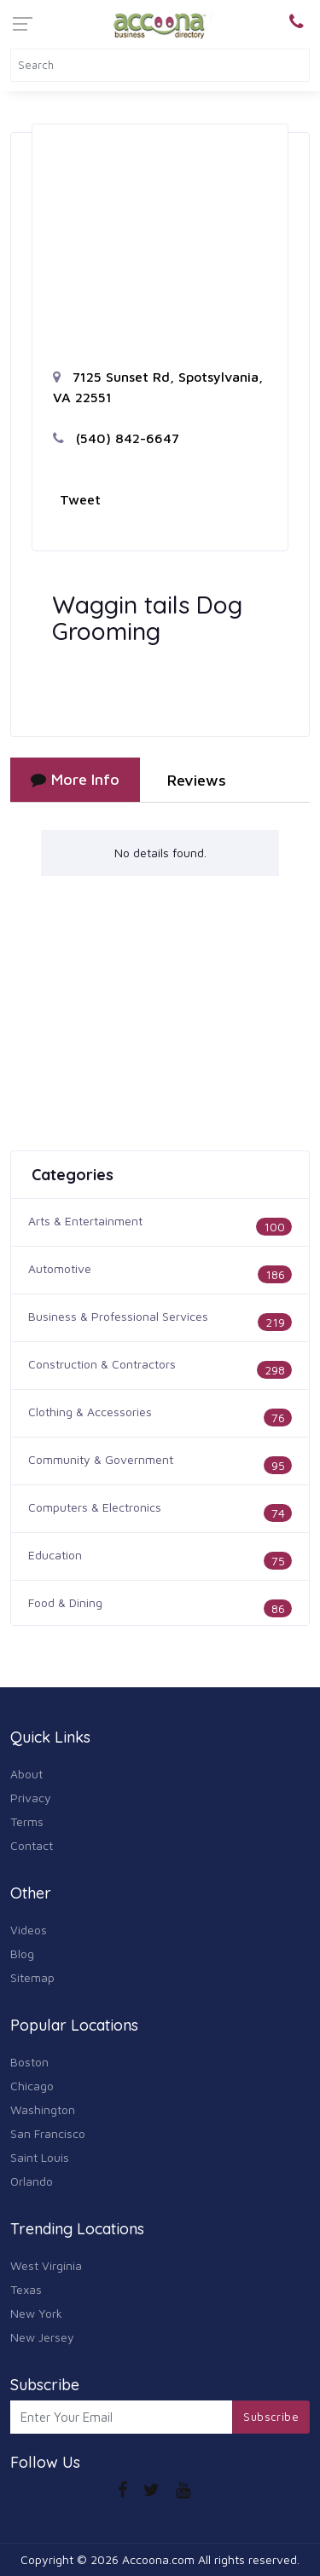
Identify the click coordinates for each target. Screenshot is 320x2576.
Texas (26, 2289)
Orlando (31, 2181)
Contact (31, 1845)
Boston (29, 2061)
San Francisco (47, 2133)
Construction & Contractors (102, 1364)
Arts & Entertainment (85, 1220)
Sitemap (32, 1977)
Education (55, 1554)
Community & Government (100, 1459)
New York (36, 2313)
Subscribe (271, 2416)
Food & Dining (65, 1602)
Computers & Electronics (94, 1507)
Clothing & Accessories (90, 1411)
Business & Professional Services (118, 1316)
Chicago (32, 2085)
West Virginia (46, 2265)
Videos (28, 1929)
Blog (22, 1953)
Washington (42, 2109)
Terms (27, 1821)
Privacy (30, 1797)
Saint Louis (39, 2157)
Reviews (196, 780)
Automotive (59, 1268)
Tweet (80, 499)
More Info (75, 779)
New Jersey (42, 2337)
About (26, 1773)
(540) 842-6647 (116, 438)
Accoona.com (158, 2559)
